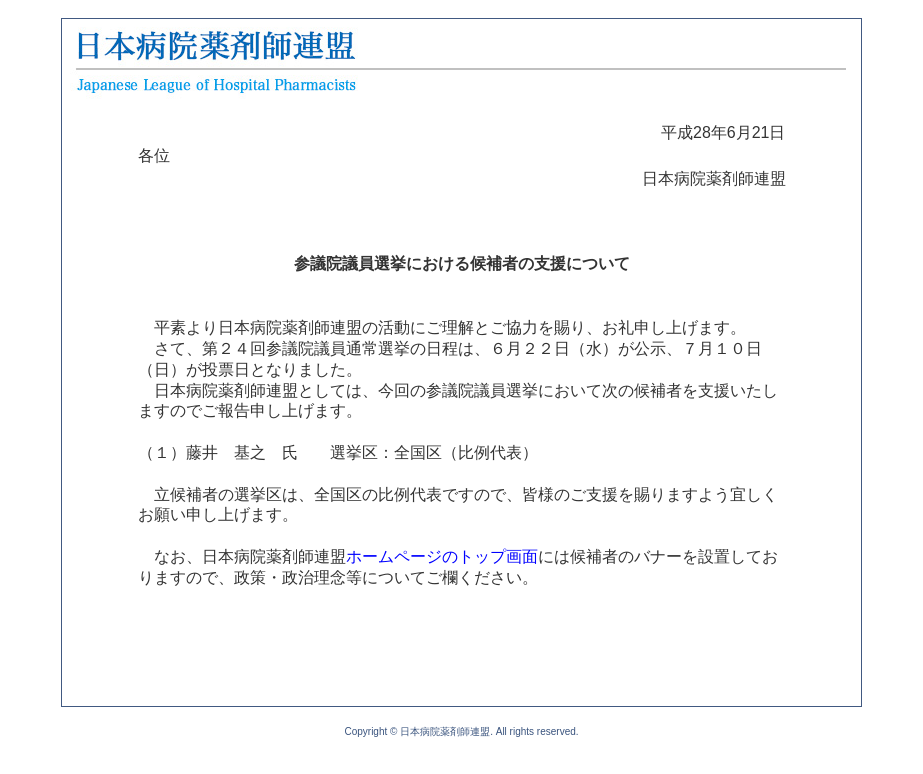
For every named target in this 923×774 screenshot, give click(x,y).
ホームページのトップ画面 (442, 556)
